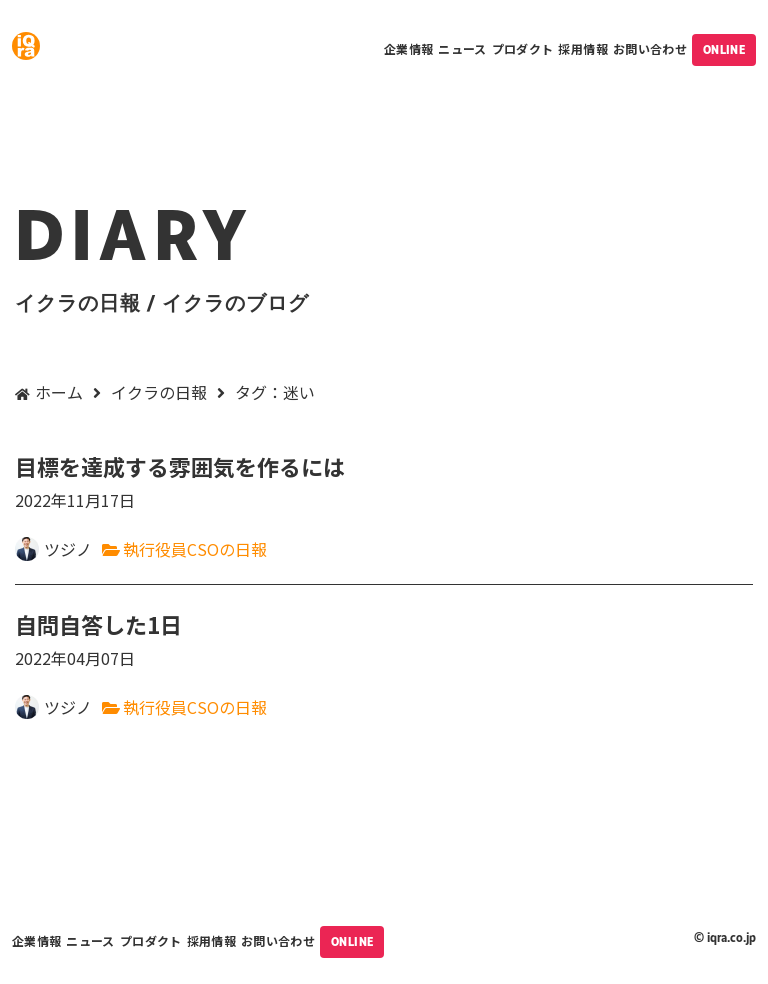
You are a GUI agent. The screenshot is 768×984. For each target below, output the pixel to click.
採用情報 (582, 48)
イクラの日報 (159, 392)
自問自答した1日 (384, 640)
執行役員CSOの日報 (195, 549)
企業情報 (408, 48)
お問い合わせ (650, 48)
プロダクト (523, 48)
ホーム (59, 392)
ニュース (462, 48)
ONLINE (724, 50)
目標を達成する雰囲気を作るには (384, 482)
